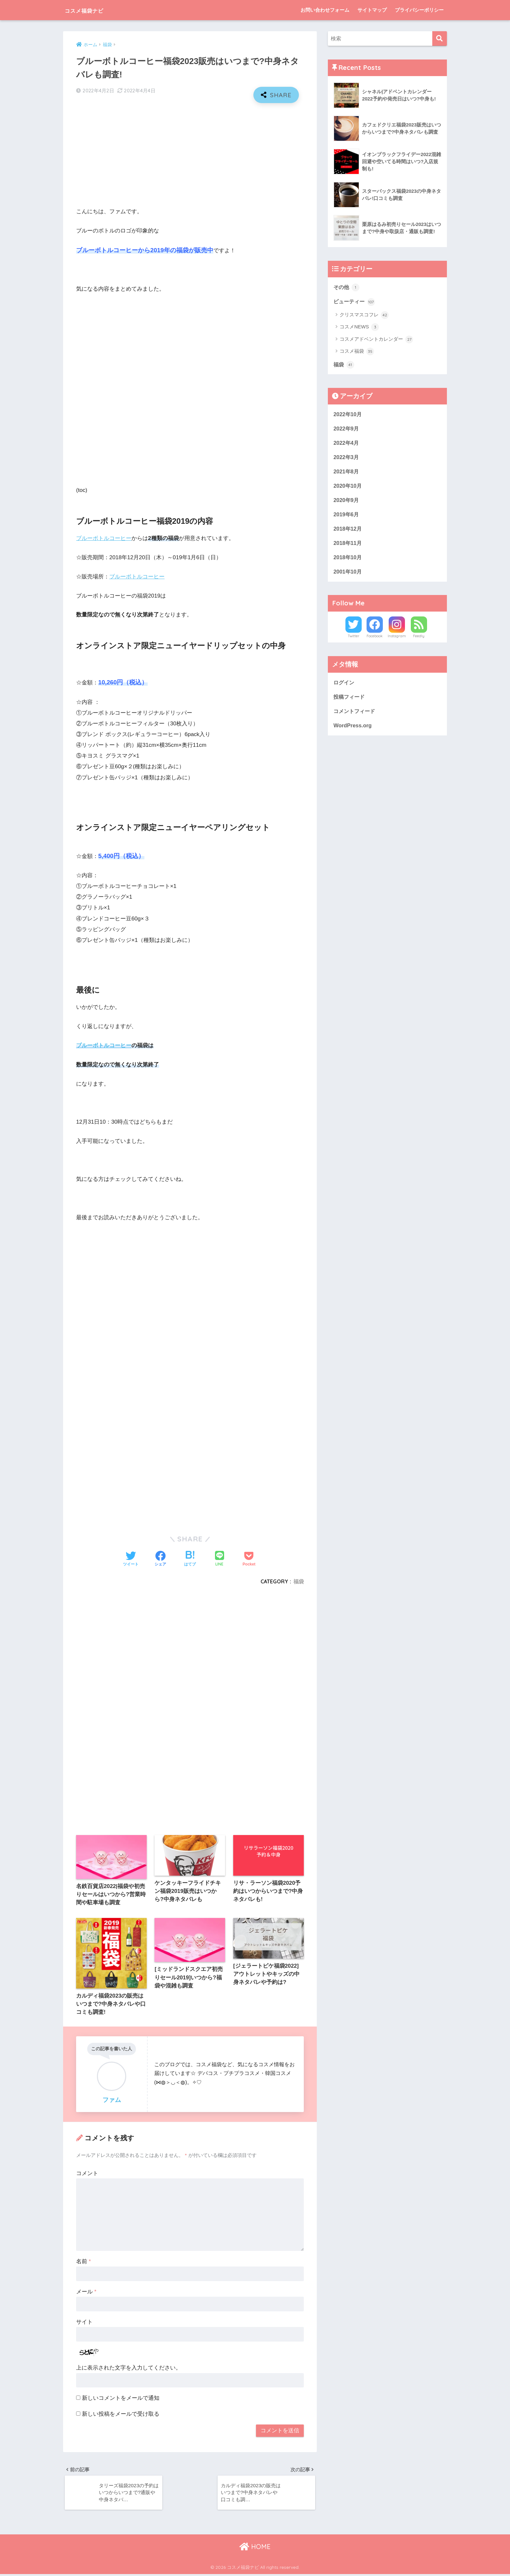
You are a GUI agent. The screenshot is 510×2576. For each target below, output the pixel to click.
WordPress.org (352, 729)
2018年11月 (348, 545)
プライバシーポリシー (419, 10)
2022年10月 (348, 414)
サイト (84, 2322)
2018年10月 (348, 560)
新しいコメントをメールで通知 (120, 2399)
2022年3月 (346, 458)
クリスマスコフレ (364, 315)
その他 (346, 287)
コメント (87, 2174)
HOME (255, 2548)
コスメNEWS (359, 328)
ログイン (344, 685)
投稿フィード (350, 700)
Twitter (353, 639)
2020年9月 (346, 502)
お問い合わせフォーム (325, 10)
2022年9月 (346, 429)
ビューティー (355, 302)
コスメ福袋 (357, 352)
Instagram (397, 639)
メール (86, 2292)
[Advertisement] (190, 155)
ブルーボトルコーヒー (103, 538)
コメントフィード (355, 714)
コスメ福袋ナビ (93, 10)
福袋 (298, 1581)
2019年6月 (346, 516)
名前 (83, 2262)
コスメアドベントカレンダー (376, 340)
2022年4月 (346, 444)
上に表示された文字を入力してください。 (128, 2368)
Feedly (418, 639)
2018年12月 (348, 531)
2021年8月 (346, 472)
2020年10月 (348, 487)
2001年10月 (348, 574)
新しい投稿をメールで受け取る (120, 2414)
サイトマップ (372, 10)
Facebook (374, 639)
